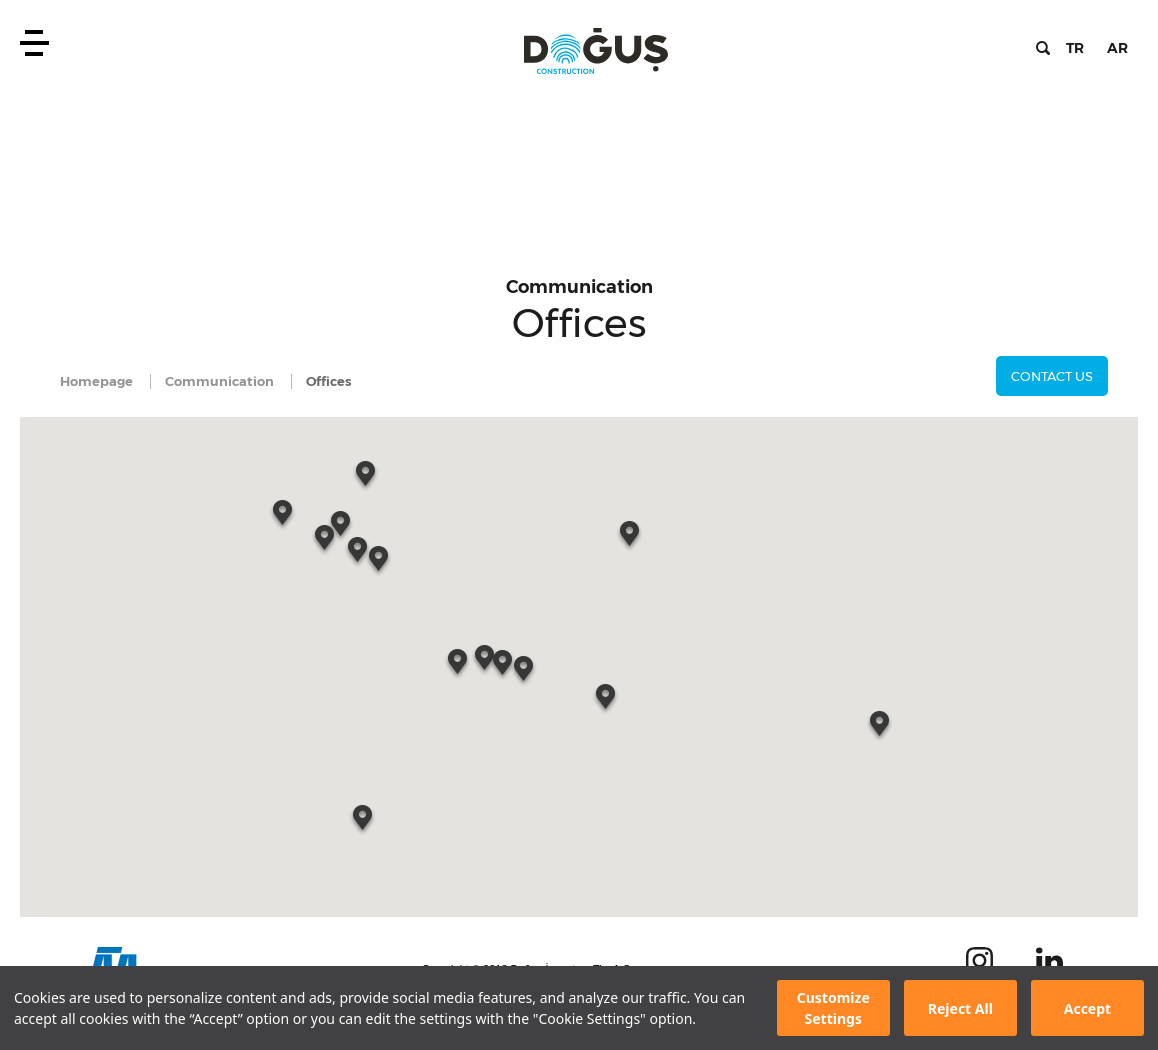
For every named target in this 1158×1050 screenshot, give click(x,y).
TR (1075, 48)
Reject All (960, 1008)
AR (1117, 48)
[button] (359, 553)
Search (1043, 48)
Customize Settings (833, 1008)
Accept (1087, 1008)
